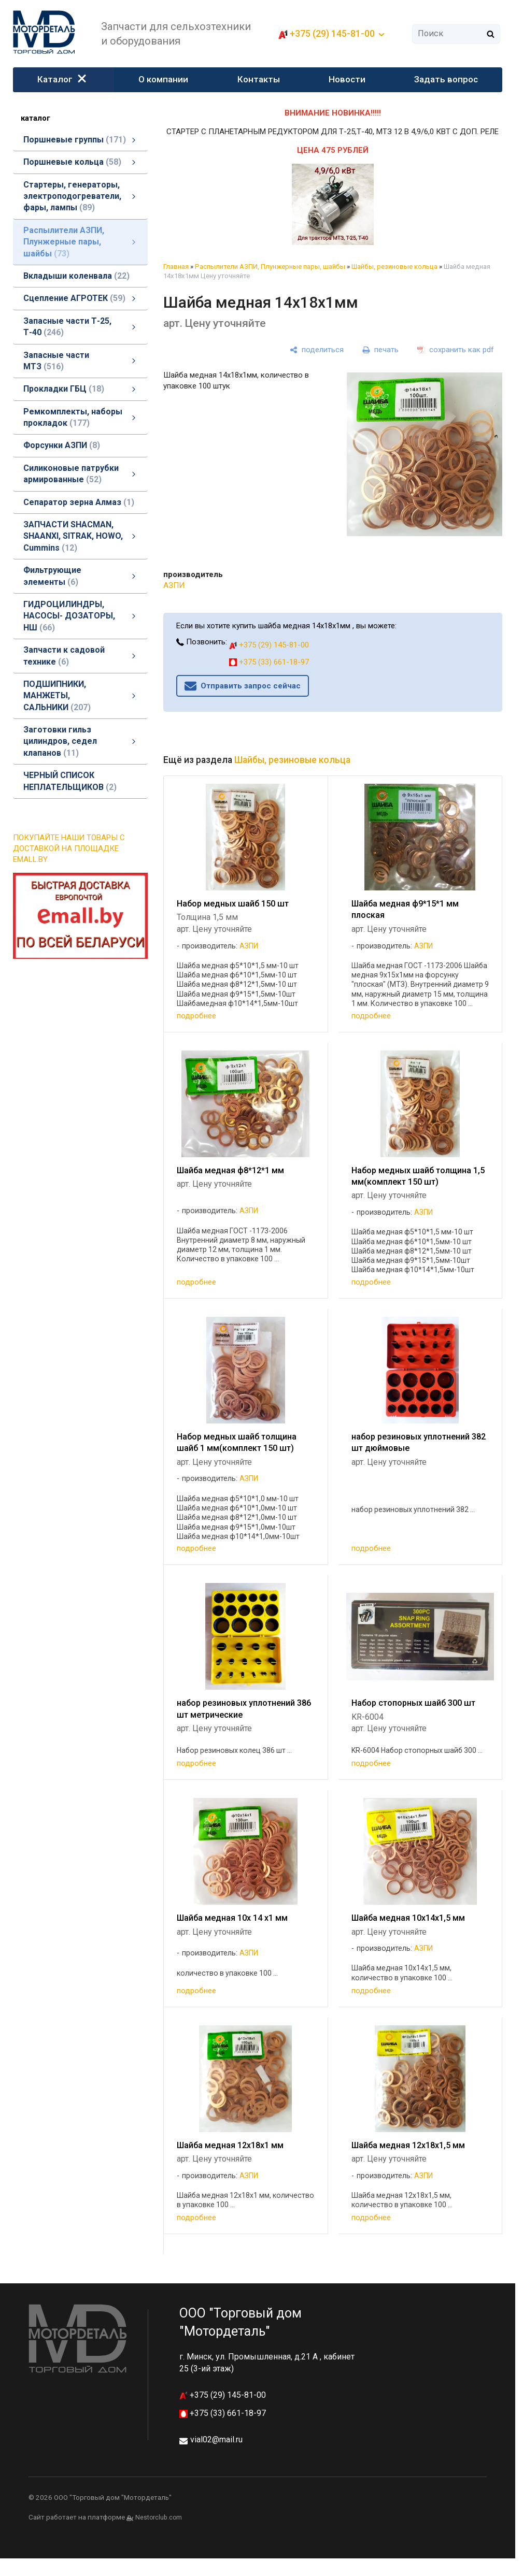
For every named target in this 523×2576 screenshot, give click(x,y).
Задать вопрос (446, 79)
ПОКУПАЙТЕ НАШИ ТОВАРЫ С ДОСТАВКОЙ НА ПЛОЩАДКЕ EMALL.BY (69, 848)
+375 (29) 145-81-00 (332, 33)
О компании (163, 79)
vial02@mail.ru (216, 2439)
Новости (347, 79)
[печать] (380, 350)
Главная (176, 266)
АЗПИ (174, 585)
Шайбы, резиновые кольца (394, 266)
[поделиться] (316, 350)
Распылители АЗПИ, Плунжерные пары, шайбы (270, 266)
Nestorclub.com (158, 2517)
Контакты (258, 79)
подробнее (196, 1015)
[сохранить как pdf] (455, 350)
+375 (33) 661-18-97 (269, 662)
